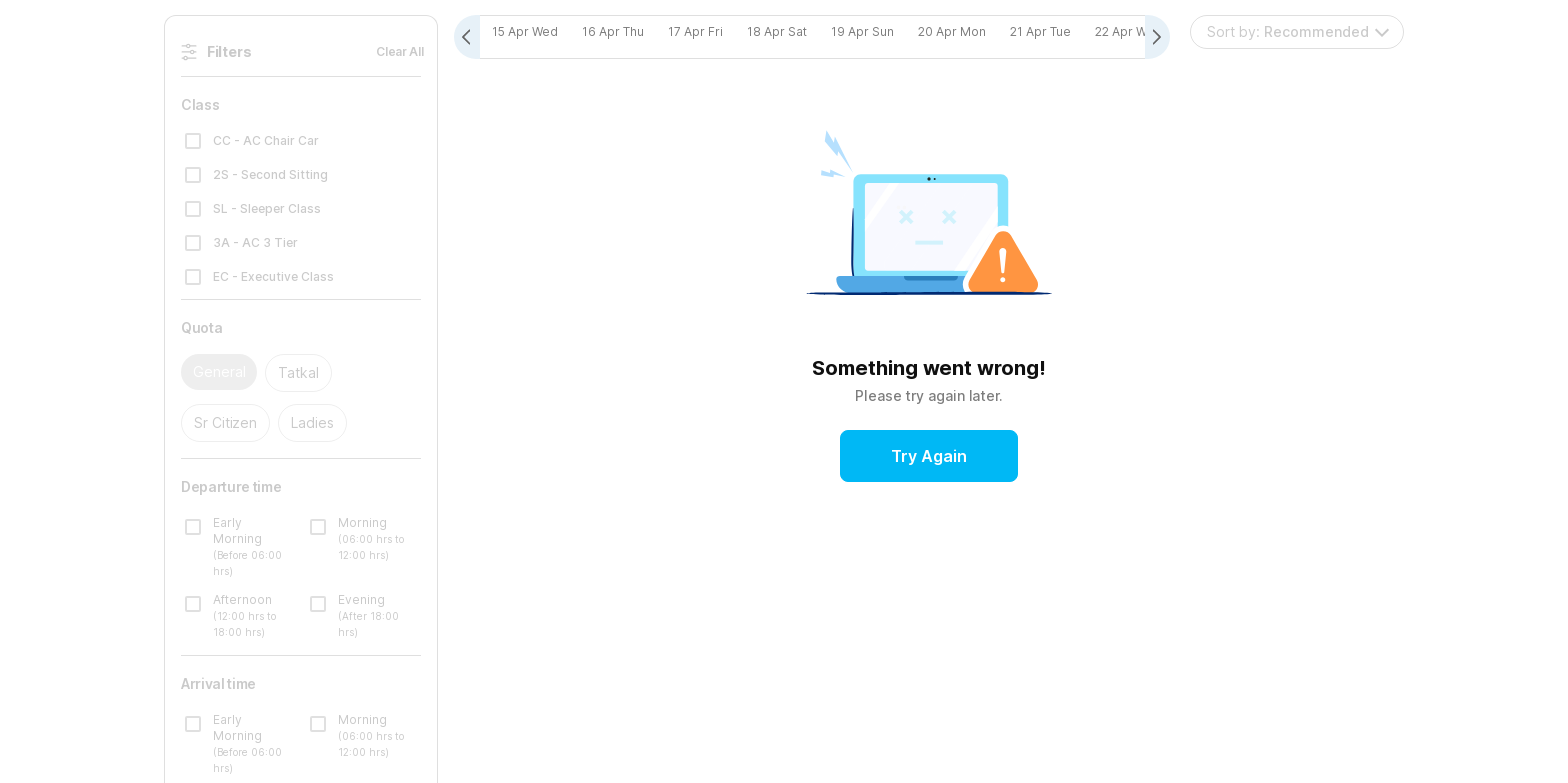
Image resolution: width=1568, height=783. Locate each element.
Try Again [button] (929, 457)
